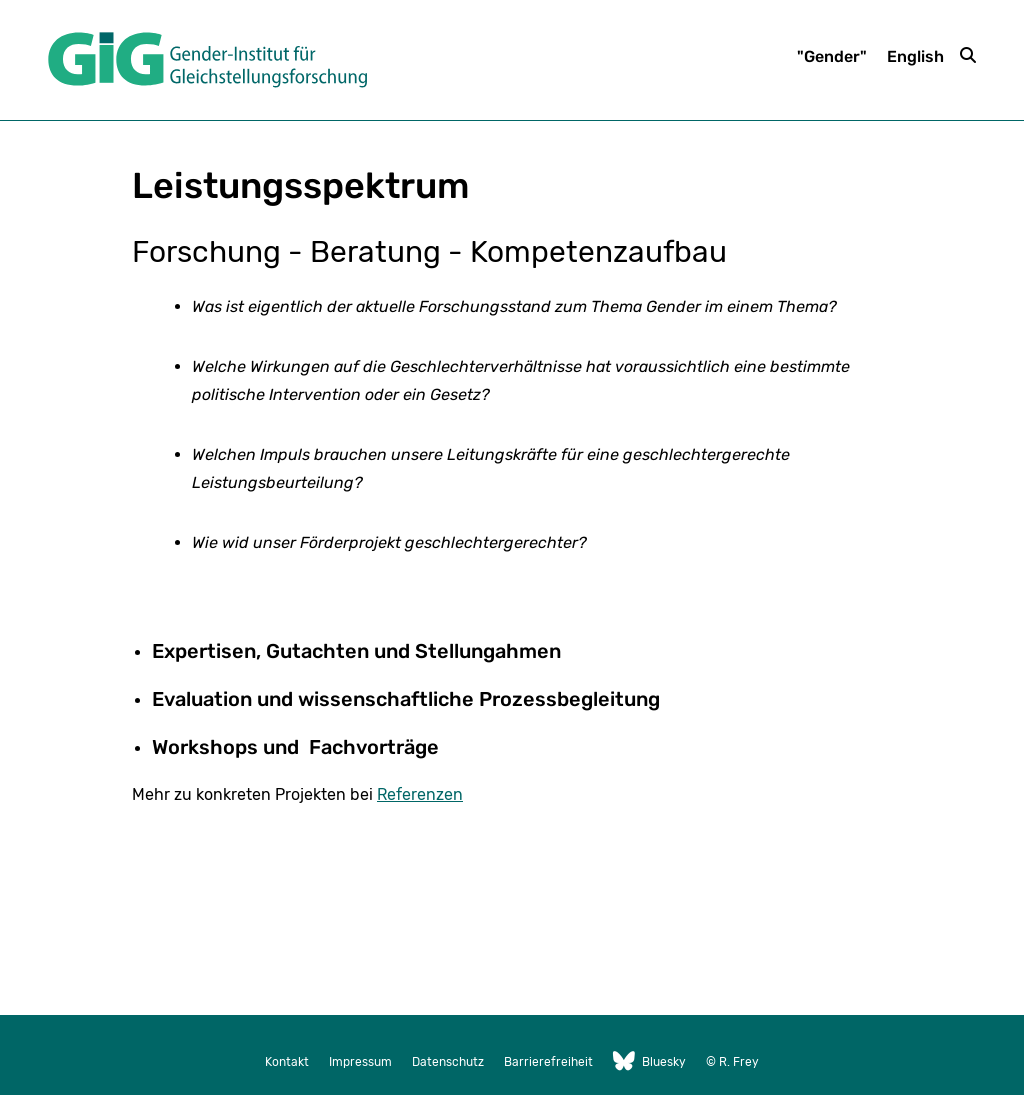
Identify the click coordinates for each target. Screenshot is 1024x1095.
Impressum (360, 1062)
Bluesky (649, 1062)
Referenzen (420, 794)
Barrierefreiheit (548, 1062)
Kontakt (287, 1062)
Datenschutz (448, 1062)
